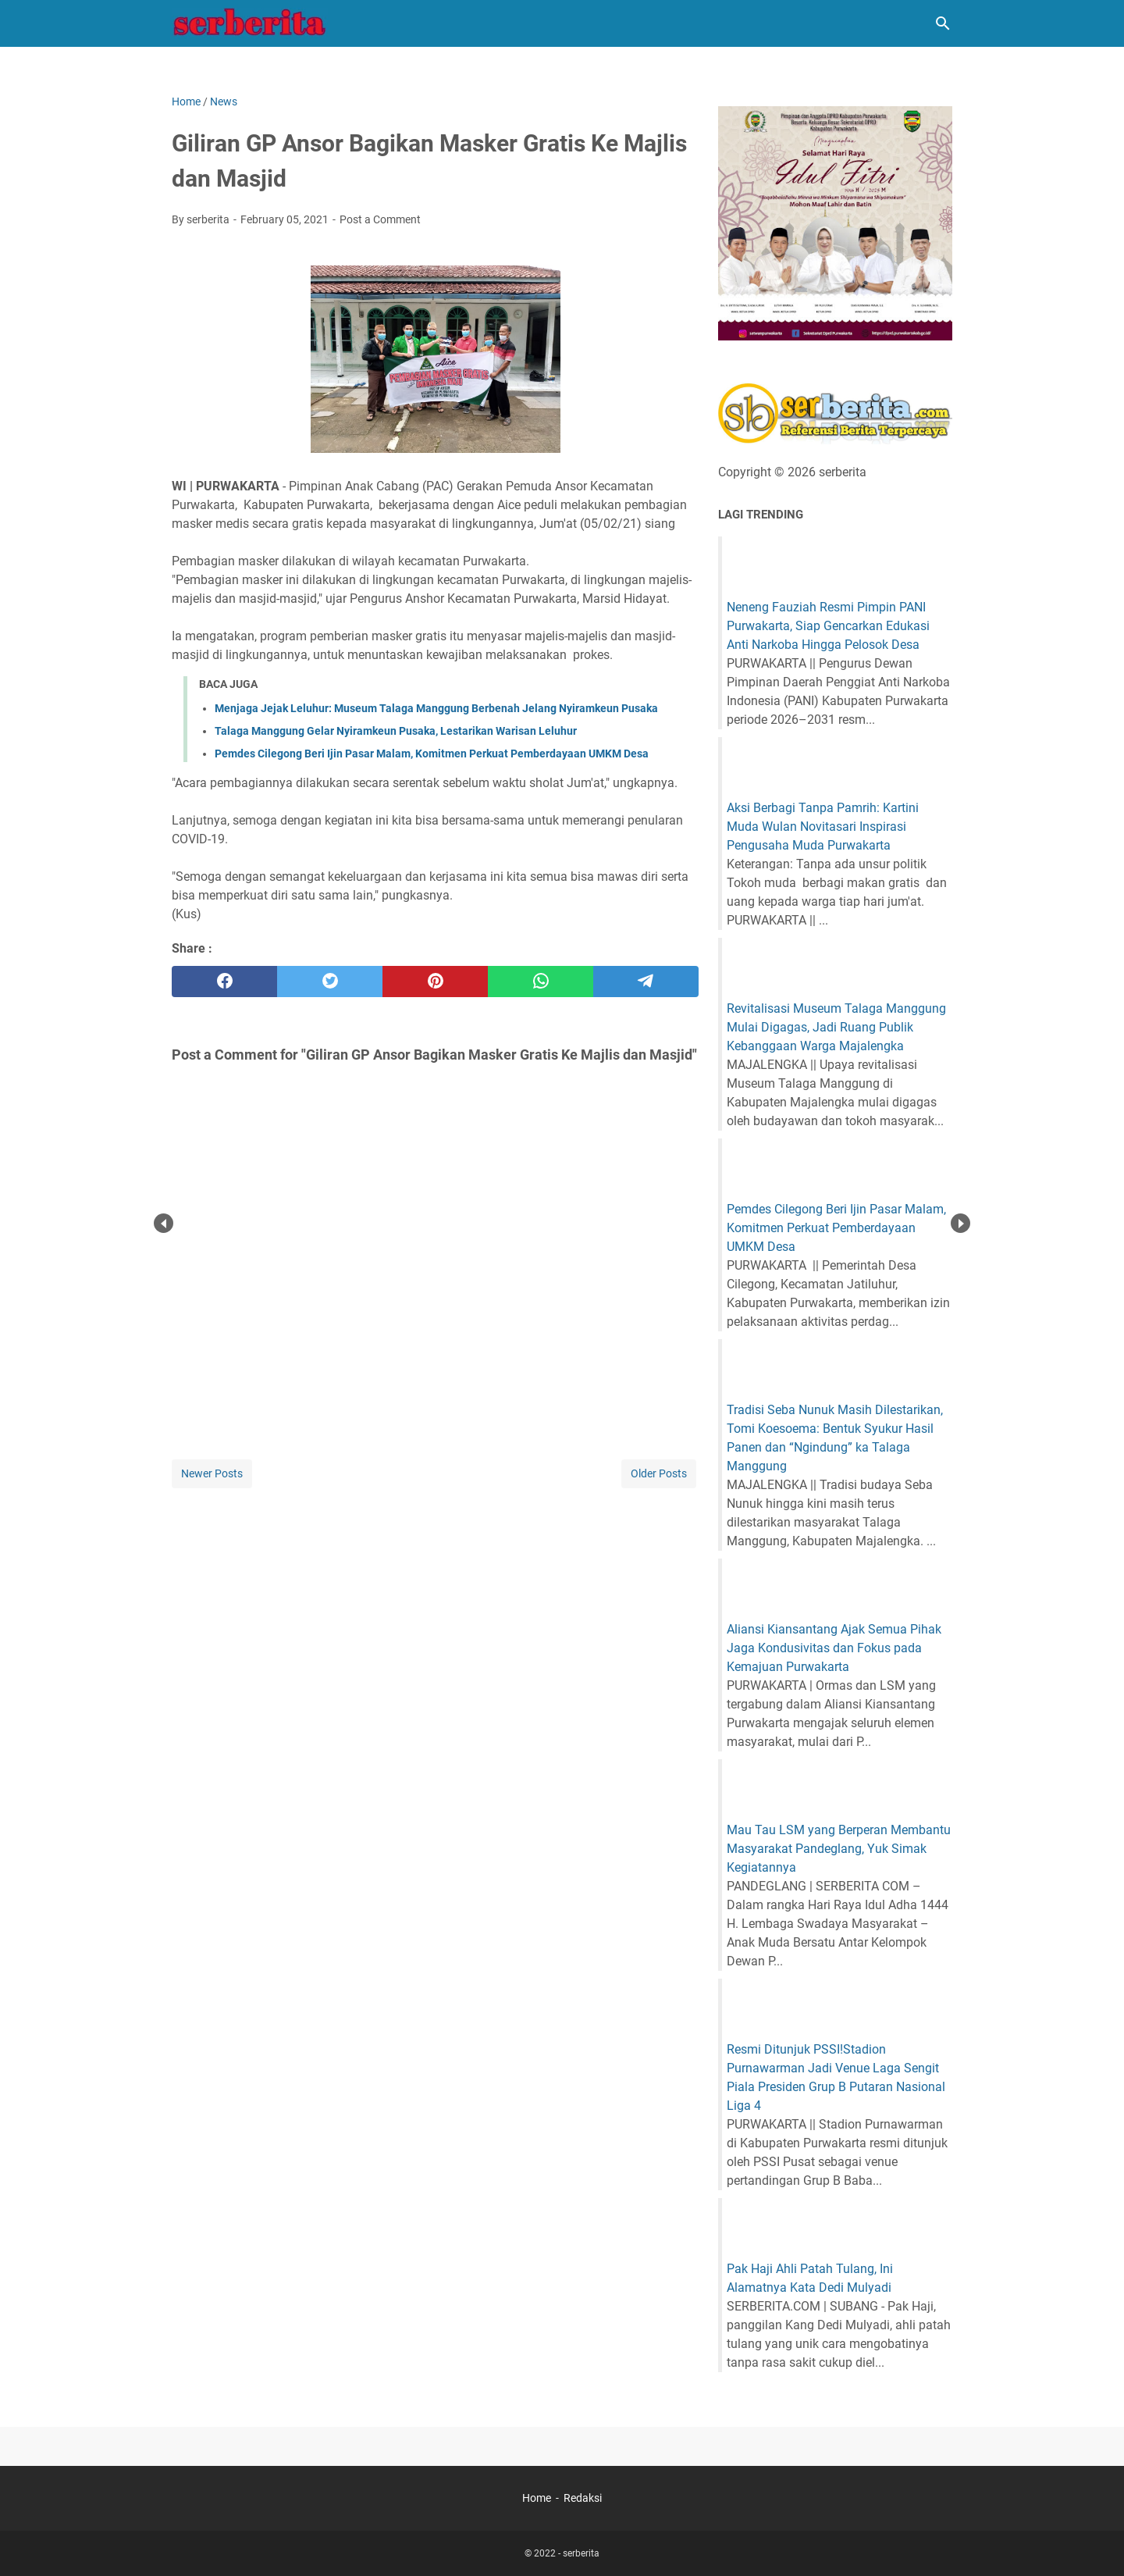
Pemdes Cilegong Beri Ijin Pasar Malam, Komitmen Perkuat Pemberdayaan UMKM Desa (432, 753)
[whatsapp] (540, 981)
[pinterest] (435, 981)
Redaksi (583, 2498)
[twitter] (329, 981)
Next (960, 1223)
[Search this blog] (943, 23)
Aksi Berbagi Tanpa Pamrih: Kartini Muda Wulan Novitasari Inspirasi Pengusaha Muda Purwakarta (823, 826)
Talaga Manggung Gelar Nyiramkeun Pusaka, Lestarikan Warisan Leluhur (396, 731)
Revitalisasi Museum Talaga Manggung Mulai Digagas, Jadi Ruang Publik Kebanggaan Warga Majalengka (836, 1027)
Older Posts (659, 1473)
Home (536, 2498)
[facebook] (224, 981)
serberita (581, 2553)
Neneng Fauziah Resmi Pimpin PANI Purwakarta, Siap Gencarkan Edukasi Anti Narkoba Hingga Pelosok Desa (828, 626)
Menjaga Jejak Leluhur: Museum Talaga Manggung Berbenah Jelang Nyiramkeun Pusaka (436, 708)
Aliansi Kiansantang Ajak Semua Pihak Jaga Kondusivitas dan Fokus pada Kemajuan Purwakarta (834, 1648)
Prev (163, 1223)
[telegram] (646, 981)
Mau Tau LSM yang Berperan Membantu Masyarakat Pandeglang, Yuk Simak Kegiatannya (839, 1848)
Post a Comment (380, 219)
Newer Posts (212, 1473)
